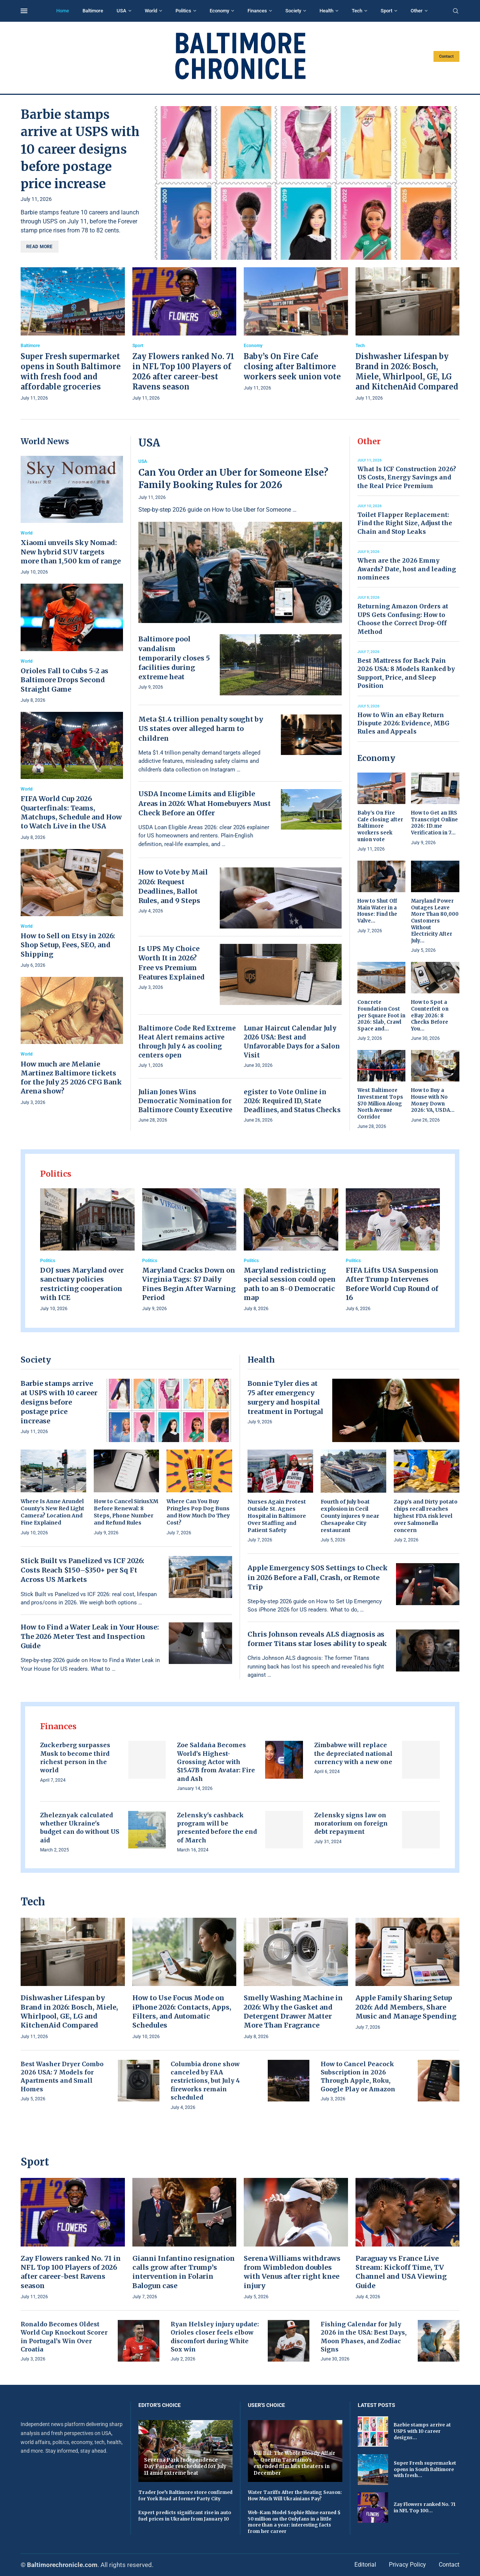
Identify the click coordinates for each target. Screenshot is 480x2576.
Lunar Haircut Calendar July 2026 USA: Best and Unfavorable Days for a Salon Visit (292, 1041)
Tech (357, 10)
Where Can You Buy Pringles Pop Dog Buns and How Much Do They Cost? (198, 1512)
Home (62, 10)
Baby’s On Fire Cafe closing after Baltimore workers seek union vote (292, 366)
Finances (257, 10)
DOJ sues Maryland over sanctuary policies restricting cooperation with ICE (82, 1284)
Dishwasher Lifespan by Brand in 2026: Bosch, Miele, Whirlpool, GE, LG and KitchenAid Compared (69, 2011)
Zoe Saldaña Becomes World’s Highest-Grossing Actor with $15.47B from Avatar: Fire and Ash (216, 1761)
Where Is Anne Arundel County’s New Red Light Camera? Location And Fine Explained (52, 1512)
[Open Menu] (24, 10)
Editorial (365, 2564)
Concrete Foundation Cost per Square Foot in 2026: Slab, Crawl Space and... (381, 1015)
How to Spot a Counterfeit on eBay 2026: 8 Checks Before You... (429, 1015)
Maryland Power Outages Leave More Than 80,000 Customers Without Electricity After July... (435, 921)
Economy (219, 10)
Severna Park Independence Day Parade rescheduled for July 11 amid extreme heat (185, 2466)
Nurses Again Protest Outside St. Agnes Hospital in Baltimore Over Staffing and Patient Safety (277, 1516)
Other (417, 10)
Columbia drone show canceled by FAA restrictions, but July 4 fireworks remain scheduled (205, 2080)
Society (293, 10)
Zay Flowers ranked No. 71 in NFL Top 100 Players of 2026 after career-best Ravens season (71, 2272)
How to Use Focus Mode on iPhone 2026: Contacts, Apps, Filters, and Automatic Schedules (181, 2011)
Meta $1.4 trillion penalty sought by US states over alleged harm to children (200, 728)
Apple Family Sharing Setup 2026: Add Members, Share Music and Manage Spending (406, 2006)
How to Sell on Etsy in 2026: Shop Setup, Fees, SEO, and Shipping (68, 945)
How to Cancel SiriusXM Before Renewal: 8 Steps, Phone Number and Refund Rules (126, 1512)
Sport (386, 10)
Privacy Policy (407, 2564)
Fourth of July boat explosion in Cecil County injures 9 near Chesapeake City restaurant (350, 1516)
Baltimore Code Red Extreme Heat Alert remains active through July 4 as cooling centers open (187, 1041)
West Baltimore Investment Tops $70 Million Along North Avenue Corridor (380, 1103)
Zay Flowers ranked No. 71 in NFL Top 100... (424, 2507)
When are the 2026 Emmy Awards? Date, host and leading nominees (406, 569)
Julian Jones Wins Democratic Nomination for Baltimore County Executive (185, 1101)
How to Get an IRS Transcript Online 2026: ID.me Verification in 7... (434, 823)
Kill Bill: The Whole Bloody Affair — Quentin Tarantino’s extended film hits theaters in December (294, 2463)
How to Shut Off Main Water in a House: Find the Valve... (377, 911)
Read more (39, 246)
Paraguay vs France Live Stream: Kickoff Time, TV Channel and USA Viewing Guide (401, 2272)
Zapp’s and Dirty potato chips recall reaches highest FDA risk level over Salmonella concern (426, 1516)
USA (121, 10)
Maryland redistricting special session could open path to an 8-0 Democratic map (290, 1284)
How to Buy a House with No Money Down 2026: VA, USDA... (432, 1100)
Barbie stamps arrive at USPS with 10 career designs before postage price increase (80, 149)
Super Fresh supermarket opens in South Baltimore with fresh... (425, 2469)
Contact (446, 56)
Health (326, 10)
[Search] (455, 11)
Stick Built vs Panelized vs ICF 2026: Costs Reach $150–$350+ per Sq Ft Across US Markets (82, 1570)
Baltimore (92, 10)
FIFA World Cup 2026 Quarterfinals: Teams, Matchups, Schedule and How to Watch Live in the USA (71, 812)
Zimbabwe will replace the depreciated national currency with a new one (353, 1753)
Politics (183, 10)
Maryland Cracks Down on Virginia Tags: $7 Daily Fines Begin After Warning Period (189, 1284)
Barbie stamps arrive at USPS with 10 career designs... (422, 2431)
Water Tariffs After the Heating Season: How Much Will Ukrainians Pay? (295, 2495)
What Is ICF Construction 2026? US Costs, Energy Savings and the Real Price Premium (406, 477)
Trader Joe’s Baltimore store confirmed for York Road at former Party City (185, 2495)
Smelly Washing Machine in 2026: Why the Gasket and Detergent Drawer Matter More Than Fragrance (293, 2011)
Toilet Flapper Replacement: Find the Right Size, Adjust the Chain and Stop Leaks (404, 523)
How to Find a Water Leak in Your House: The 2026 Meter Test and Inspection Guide (90, 1636)
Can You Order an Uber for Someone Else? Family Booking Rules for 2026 (233, 478)
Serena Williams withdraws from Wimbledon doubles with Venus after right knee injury (292, 2272)
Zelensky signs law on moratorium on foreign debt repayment (351, 1823)
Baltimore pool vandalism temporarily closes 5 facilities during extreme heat (174, 658)
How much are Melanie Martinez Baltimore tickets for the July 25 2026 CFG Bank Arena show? (71, 1078)
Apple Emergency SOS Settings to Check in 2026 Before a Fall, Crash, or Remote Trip (318, 1577)
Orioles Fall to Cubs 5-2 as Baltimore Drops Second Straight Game (64, 679)
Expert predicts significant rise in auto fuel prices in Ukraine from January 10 (184, 2516)
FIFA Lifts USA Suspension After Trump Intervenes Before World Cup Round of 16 (392, 1284)
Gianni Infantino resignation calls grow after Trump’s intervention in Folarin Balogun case (183, 2272)
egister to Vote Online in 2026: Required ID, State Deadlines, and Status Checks (292, 1101)
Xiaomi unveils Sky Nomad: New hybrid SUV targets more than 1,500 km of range (71, 551)
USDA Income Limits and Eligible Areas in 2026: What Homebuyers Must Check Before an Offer (204, 803)
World (151, 10)
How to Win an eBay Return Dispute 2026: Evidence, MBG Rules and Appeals (403, 723)
